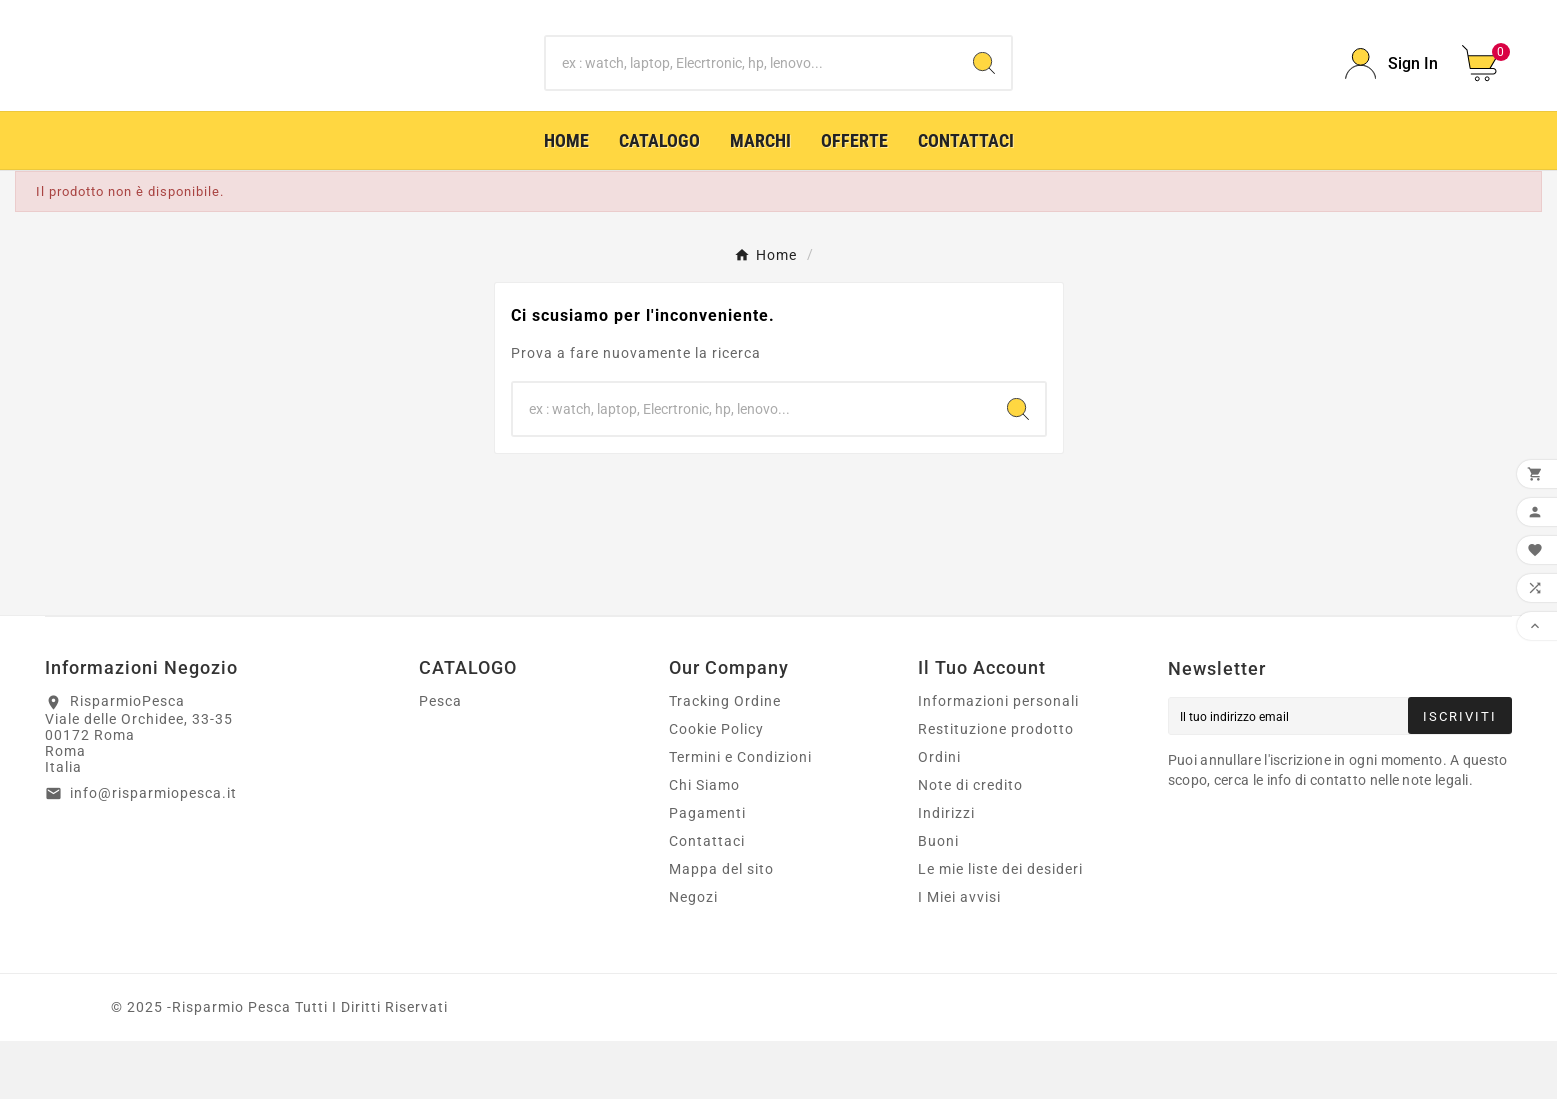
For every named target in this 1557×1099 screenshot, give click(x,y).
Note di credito (970, 843)
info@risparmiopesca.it (153, 851)
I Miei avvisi (959, 955)
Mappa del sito (721, 927)
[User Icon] (1391, 92)
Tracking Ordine (725, 759)
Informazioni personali (998, 759)
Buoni (938, 899)
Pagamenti (707, 871)
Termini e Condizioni (740, 815)
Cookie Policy (716, 787)
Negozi (693, 955)
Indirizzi (946, 871)
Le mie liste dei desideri (1000, 927)
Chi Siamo (704, 843)
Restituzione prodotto (996, 787)
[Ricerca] (751, 93)
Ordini (939, 815)
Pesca (440, 759)
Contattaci (707, 899)
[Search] (984, 93)
